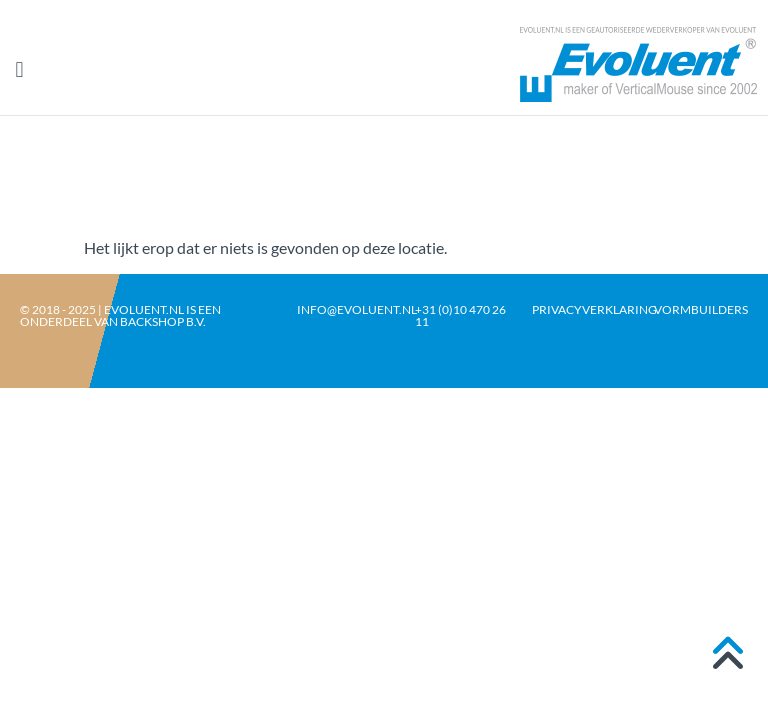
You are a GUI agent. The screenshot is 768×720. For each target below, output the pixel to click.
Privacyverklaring (594, 309)
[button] (19, 70)
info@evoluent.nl (357, 309)
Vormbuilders (701, 309)
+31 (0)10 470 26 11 (460, 315)
